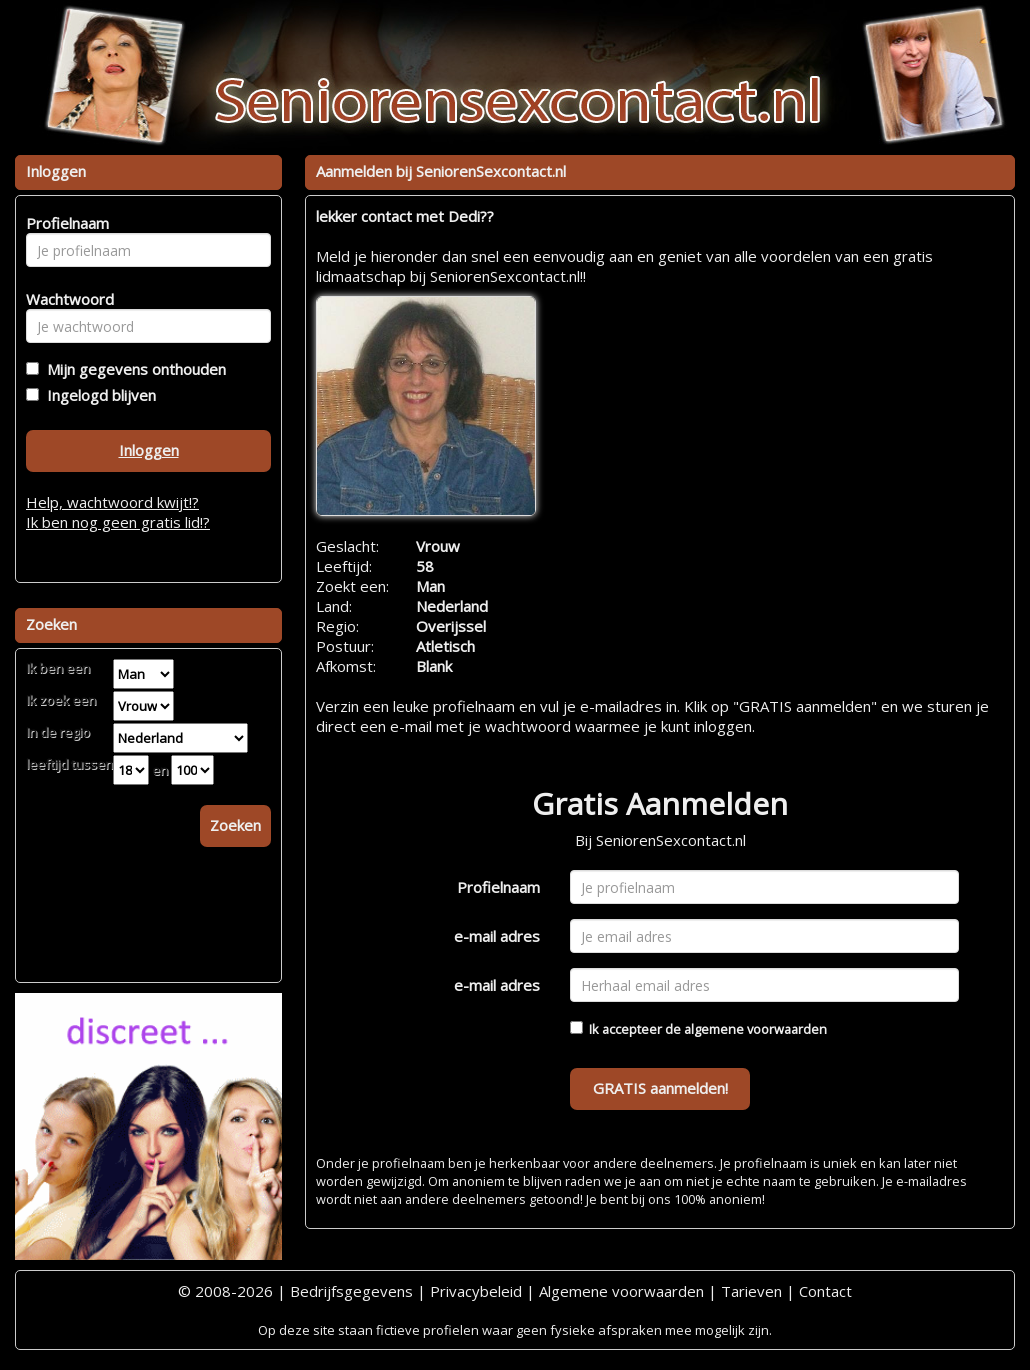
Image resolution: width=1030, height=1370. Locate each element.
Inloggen (149, 450)
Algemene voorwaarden (621, 1291)
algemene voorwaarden (755, 1029)
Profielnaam (498, 887)
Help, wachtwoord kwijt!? (112, 502)
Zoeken (235, 825)
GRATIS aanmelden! (660, 1088)
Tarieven (751, 1291)
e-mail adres (497, 936)
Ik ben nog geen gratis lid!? (118, 522)
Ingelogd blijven (97, 395)
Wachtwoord (64, 299)
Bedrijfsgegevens (351, 1291)
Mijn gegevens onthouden (132, 369)
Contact (825, 1291)
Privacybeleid (476, 1291)
